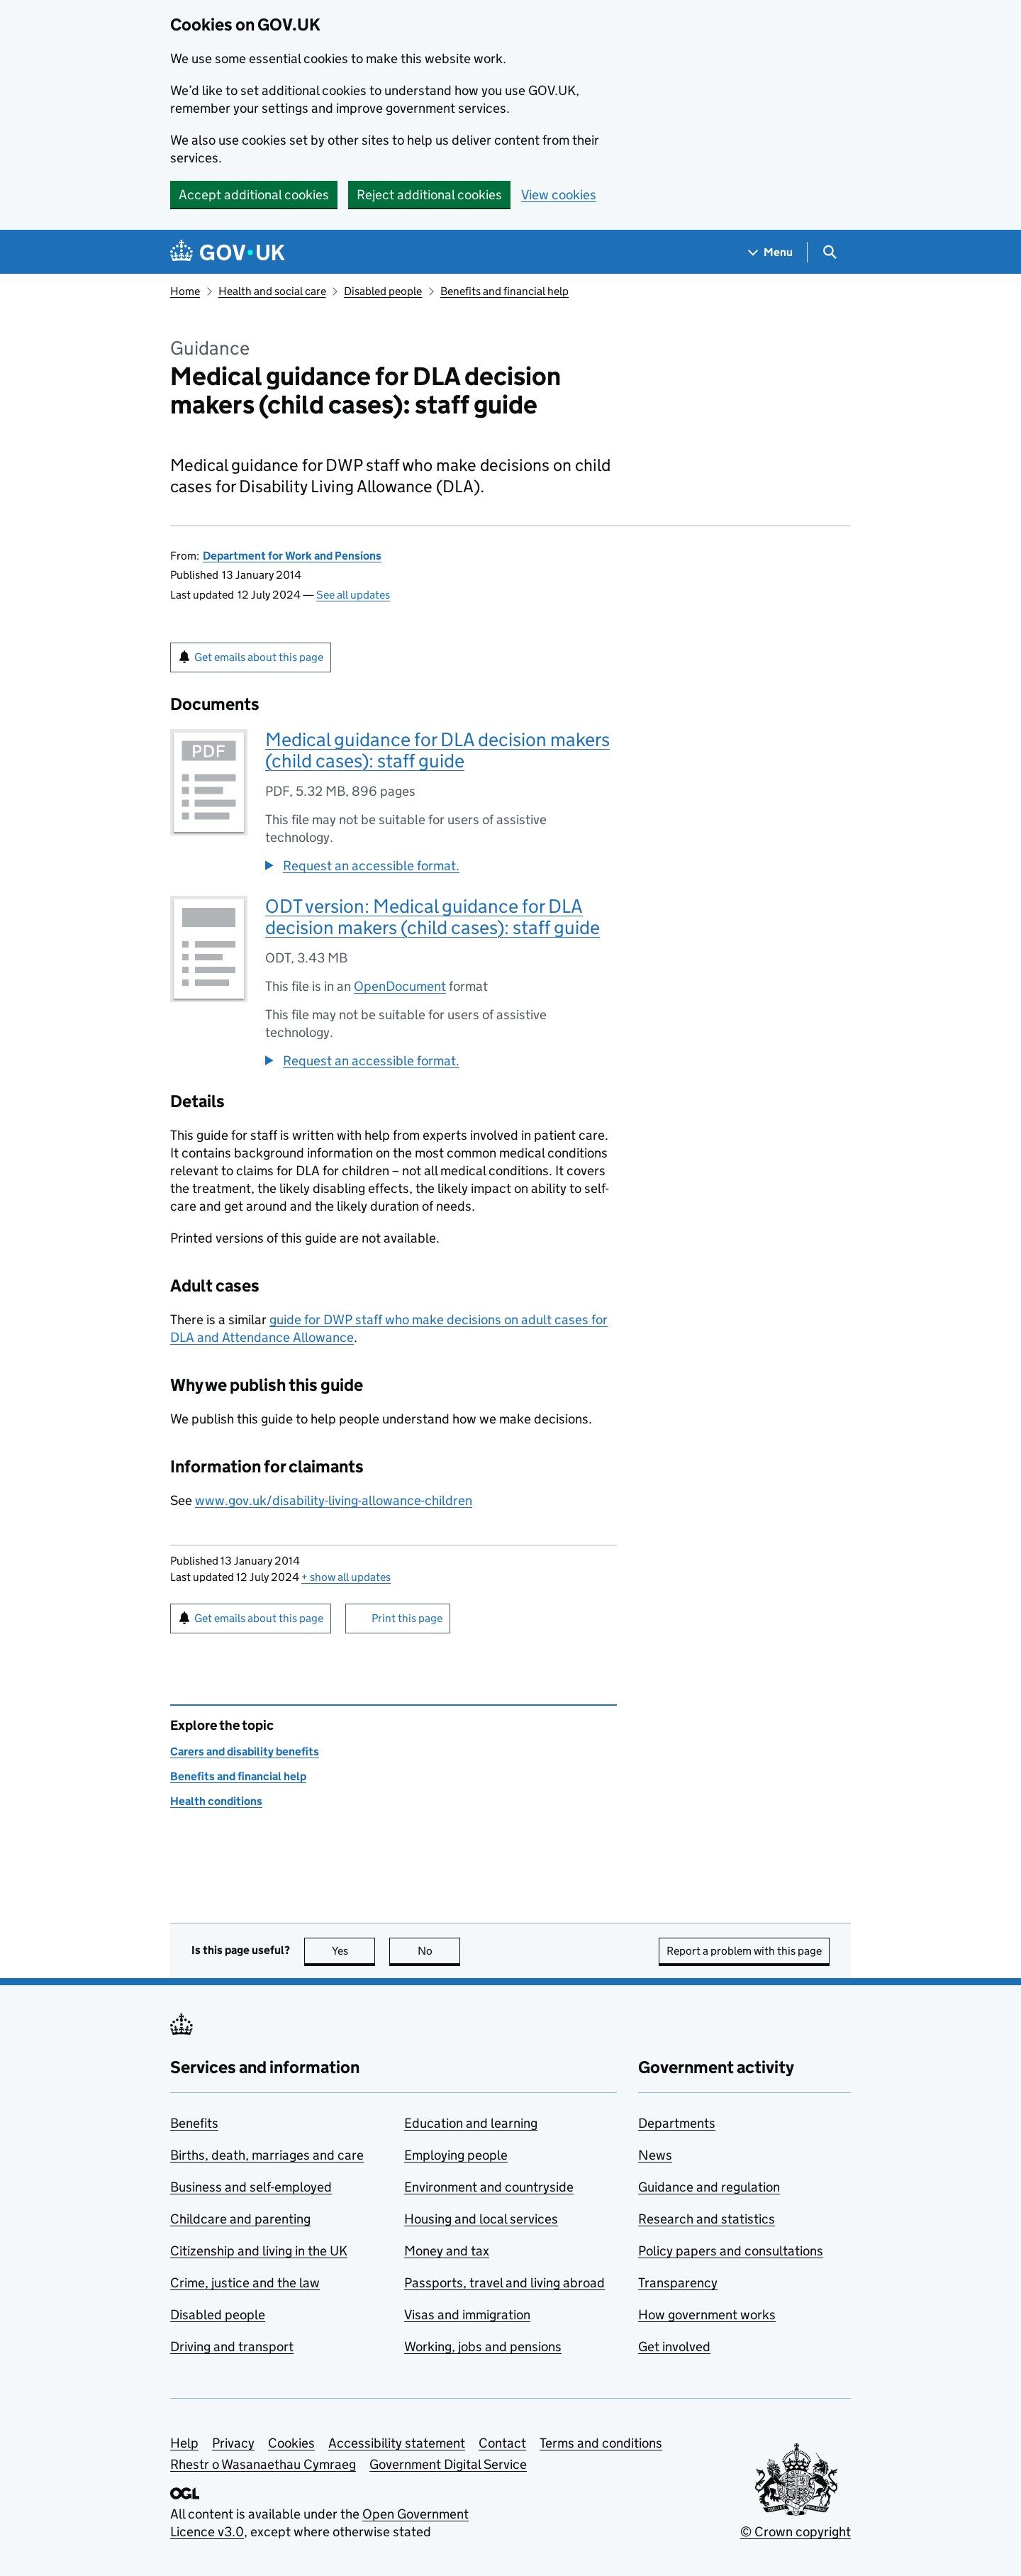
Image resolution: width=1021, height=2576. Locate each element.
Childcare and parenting (240, 2219)
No (439, 1951)
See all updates (353, 594)
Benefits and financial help (504, 291)
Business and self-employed (251, 2187)
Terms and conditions (601, 2443)
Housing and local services (481, 2219)
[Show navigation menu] (771, 252)
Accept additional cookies (254, 195)
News (655, 2155)
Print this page (407, 1618)
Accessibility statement (396, 2443)
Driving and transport (232, 2346)
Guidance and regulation (709, 2187)
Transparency (678, 2283)
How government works (707, 2314)
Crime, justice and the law (245, 2283)
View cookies (558, 194)
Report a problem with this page (744, 1951)
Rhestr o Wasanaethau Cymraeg (263, 2464)
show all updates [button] (346, 1577)
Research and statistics (706, 2219)
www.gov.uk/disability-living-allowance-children (333, 1500)
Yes (354, 1951)
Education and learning (470, 2123)
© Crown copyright (795, 2532)
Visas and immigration (467, 2314)
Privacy (233, 2443)
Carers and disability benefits (244, 1751)
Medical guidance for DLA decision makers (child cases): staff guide (437, 750)
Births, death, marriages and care (267, 2155)
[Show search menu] (829, 252)
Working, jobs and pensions (483, 2346)
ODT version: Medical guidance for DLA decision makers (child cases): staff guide (432, 916)
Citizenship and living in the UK (258, 2251)
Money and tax (446, 2251)
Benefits (194, 2123)
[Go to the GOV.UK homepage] (227, 252)
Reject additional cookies (429, 195)
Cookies (291, 2443)
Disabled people (383, 291)
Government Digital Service (448, 2464)
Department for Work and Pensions (292, 555)
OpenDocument (400, 986)
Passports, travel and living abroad (504, 2283)
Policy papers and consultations (730, 2251)
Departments (676, 2123)
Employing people (456, 2155)
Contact (502, 2443)
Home (185, 291)
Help (184, 2443)
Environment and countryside (489, 2187)
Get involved (674, 2346)
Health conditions (216, 1801)
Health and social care (272, 291)
